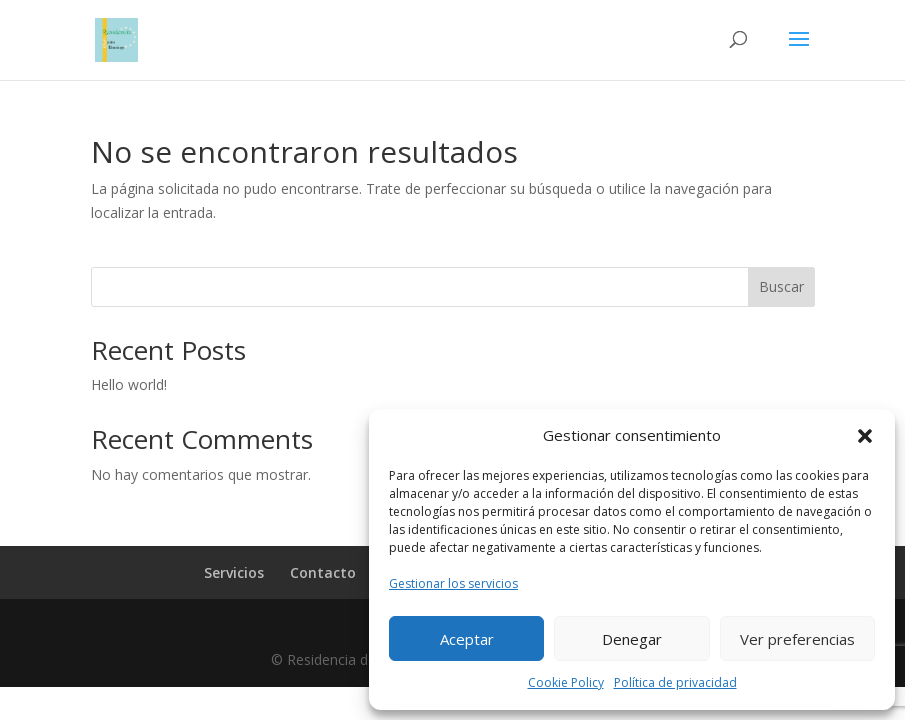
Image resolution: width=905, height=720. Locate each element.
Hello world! (129, 384)
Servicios (234, 572)
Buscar (781, 286)
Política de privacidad (675, 682)
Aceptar (467, 639)
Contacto (323, 572)
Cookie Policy (566, 682)
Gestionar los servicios (453, 583)
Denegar (632, 639)
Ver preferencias (797, 639)
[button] (865, 436)
